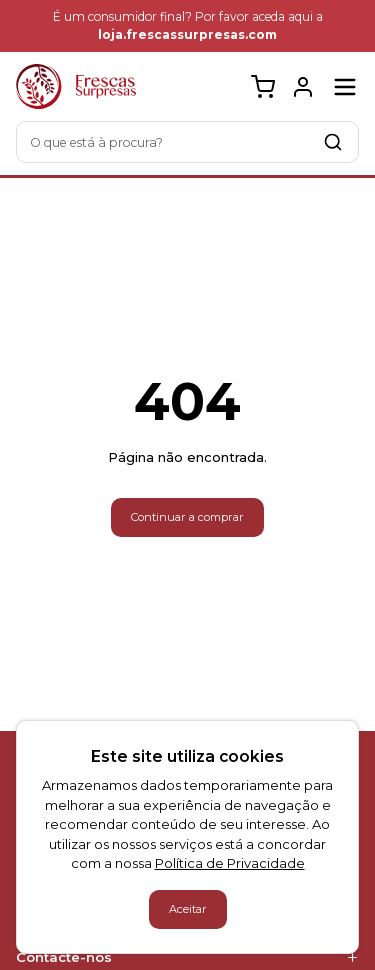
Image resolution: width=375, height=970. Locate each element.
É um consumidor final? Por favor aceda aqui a (188, 25)
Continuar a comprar (187, 517)
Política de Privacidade (230, 863)
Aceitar (188, 909)
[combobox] (187, 142)
